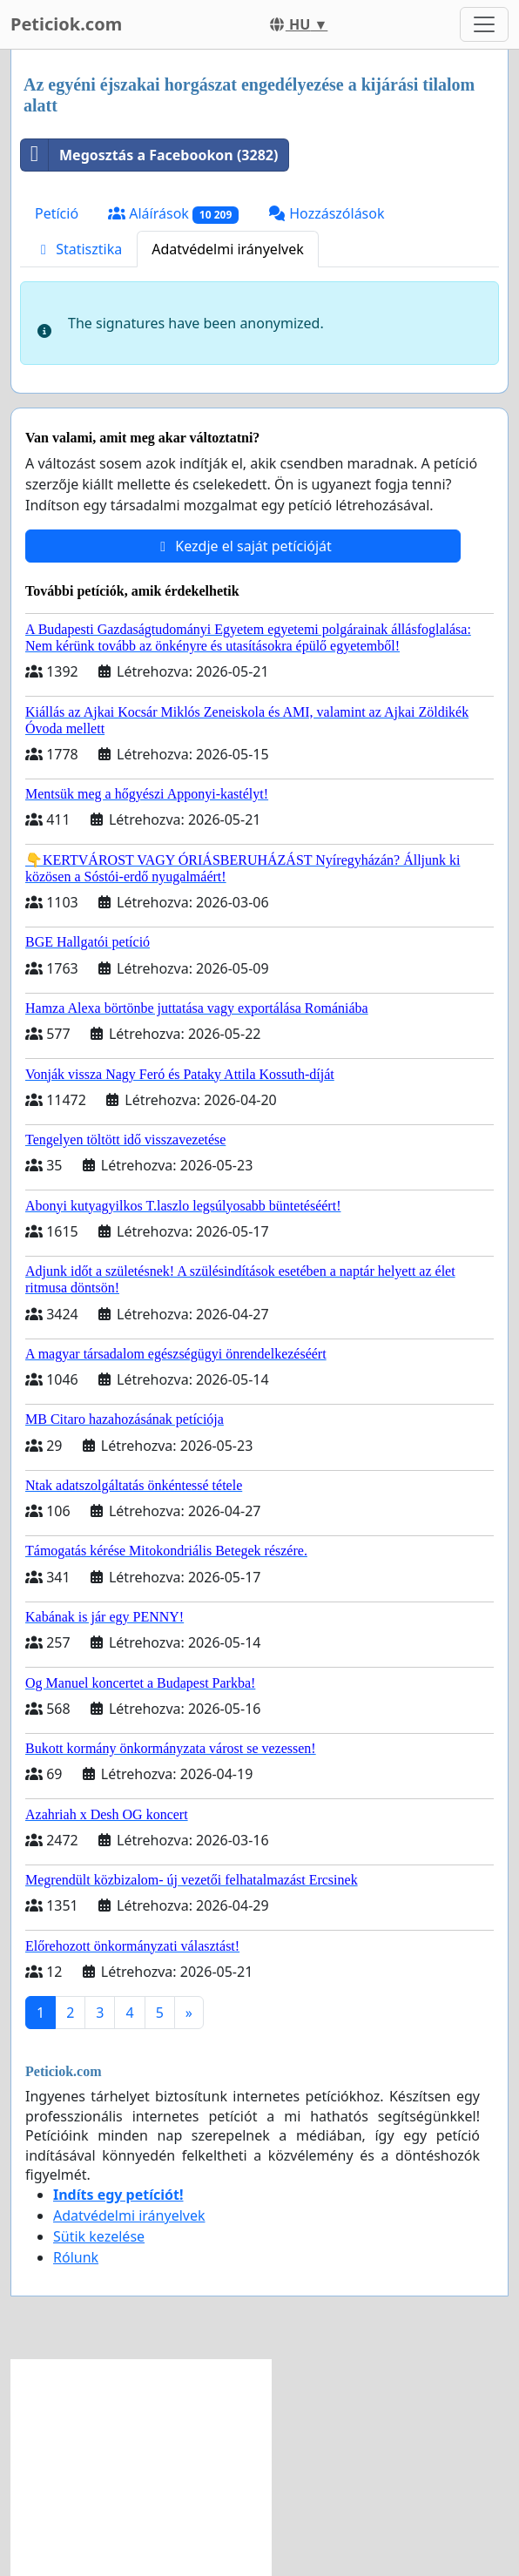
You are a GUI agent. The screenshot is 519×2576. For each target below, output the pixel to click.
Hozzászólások (326, 213)
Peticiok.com (66, 24)
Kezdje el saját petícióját (243, 546)
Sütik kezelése (99, 2236)
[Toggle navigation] (484, 24)
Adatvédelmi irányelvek (228, 249)
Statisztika (78, 249)
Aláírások (173, 214)
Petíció (56, 213)
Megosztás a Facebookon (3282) (149, 155)
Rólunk (75, 2257)
